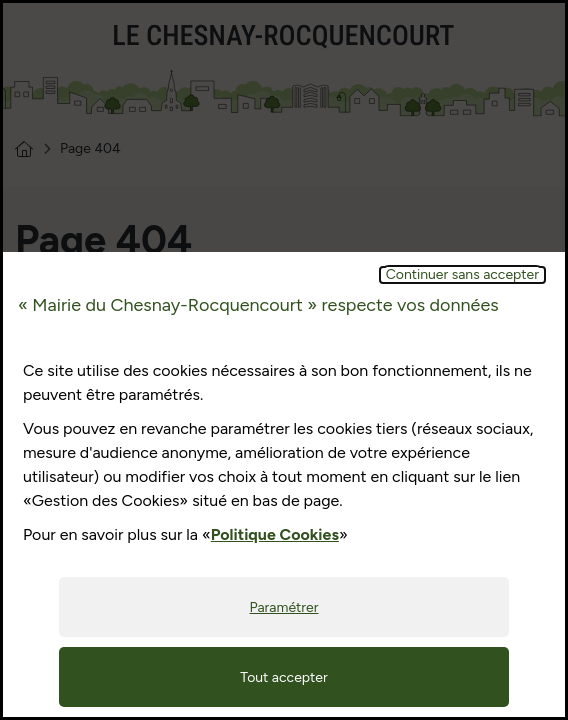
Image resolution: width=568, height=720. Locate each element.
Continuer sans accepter (462, 275)
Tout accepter (283, 677)
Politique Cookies (275, 534)
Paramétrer (284, 607)
